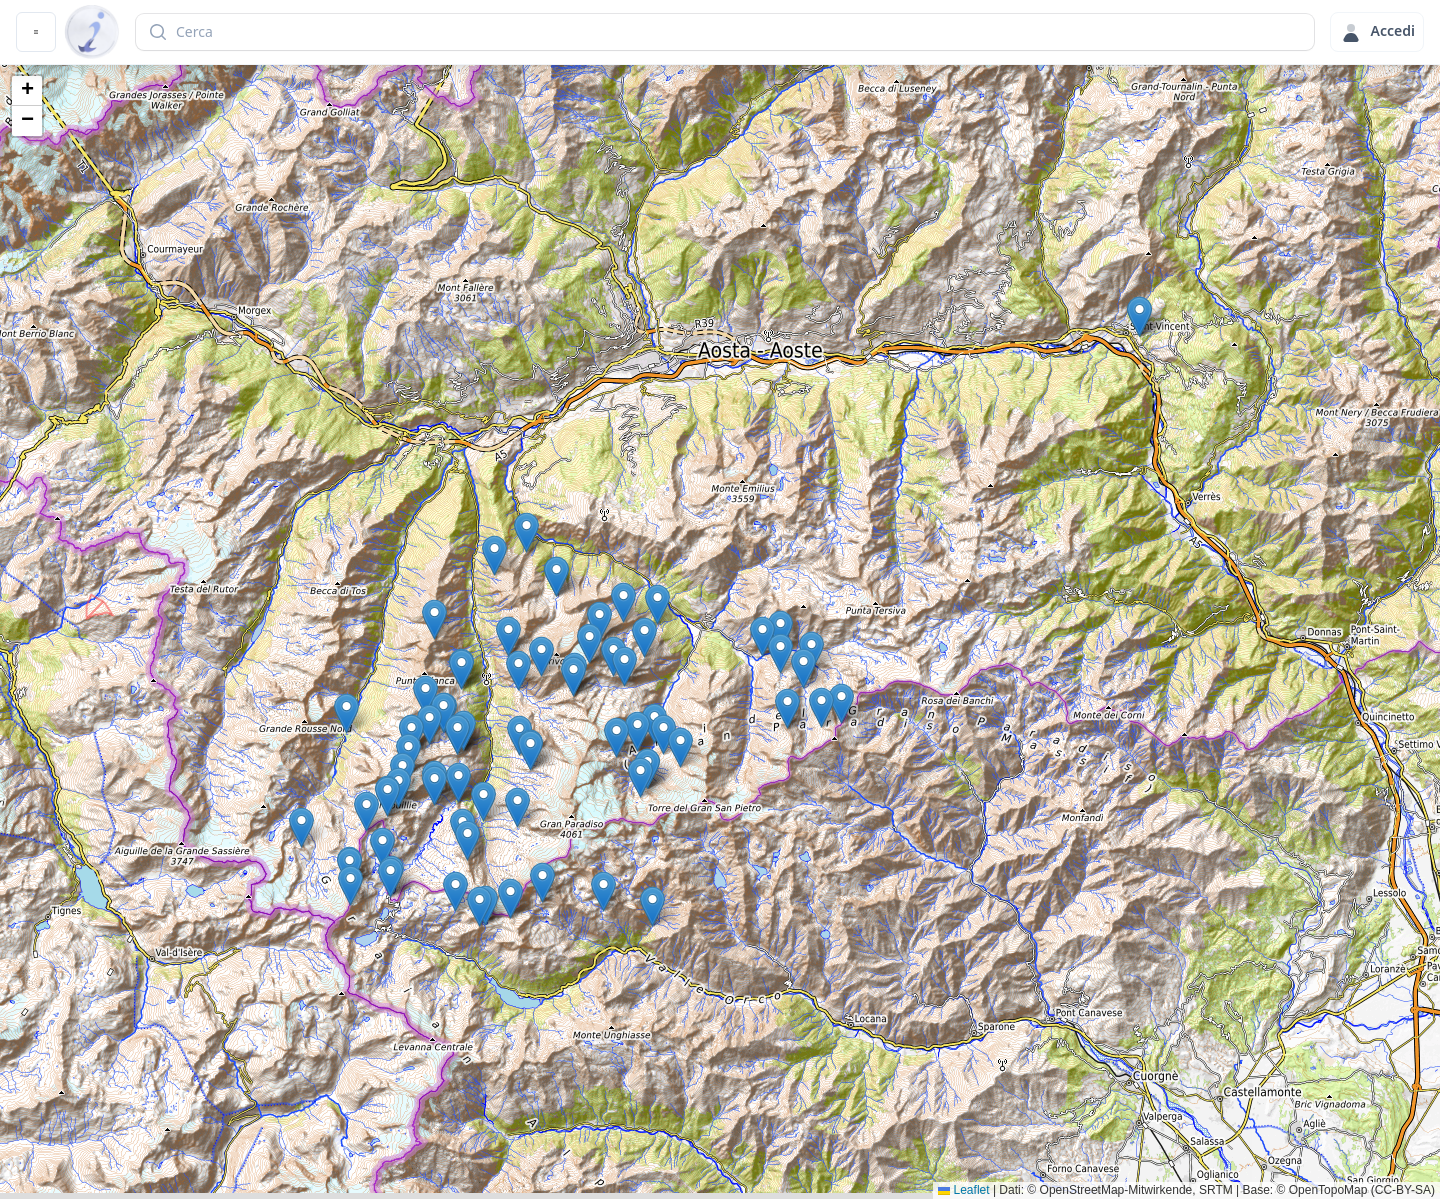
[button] (652, 906)
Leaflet (963, 1190)
